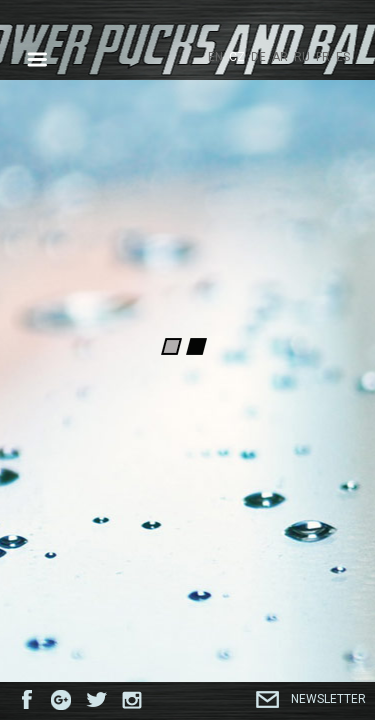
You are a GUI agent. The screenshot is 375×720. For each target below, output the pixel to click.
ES (343, 57)
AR (280, 57)
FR (323, 57)
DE (258, 57)
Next (341, 199)
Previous (34, 199)
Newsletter (328, 699)
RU (302, 57)
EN (215, 57)
